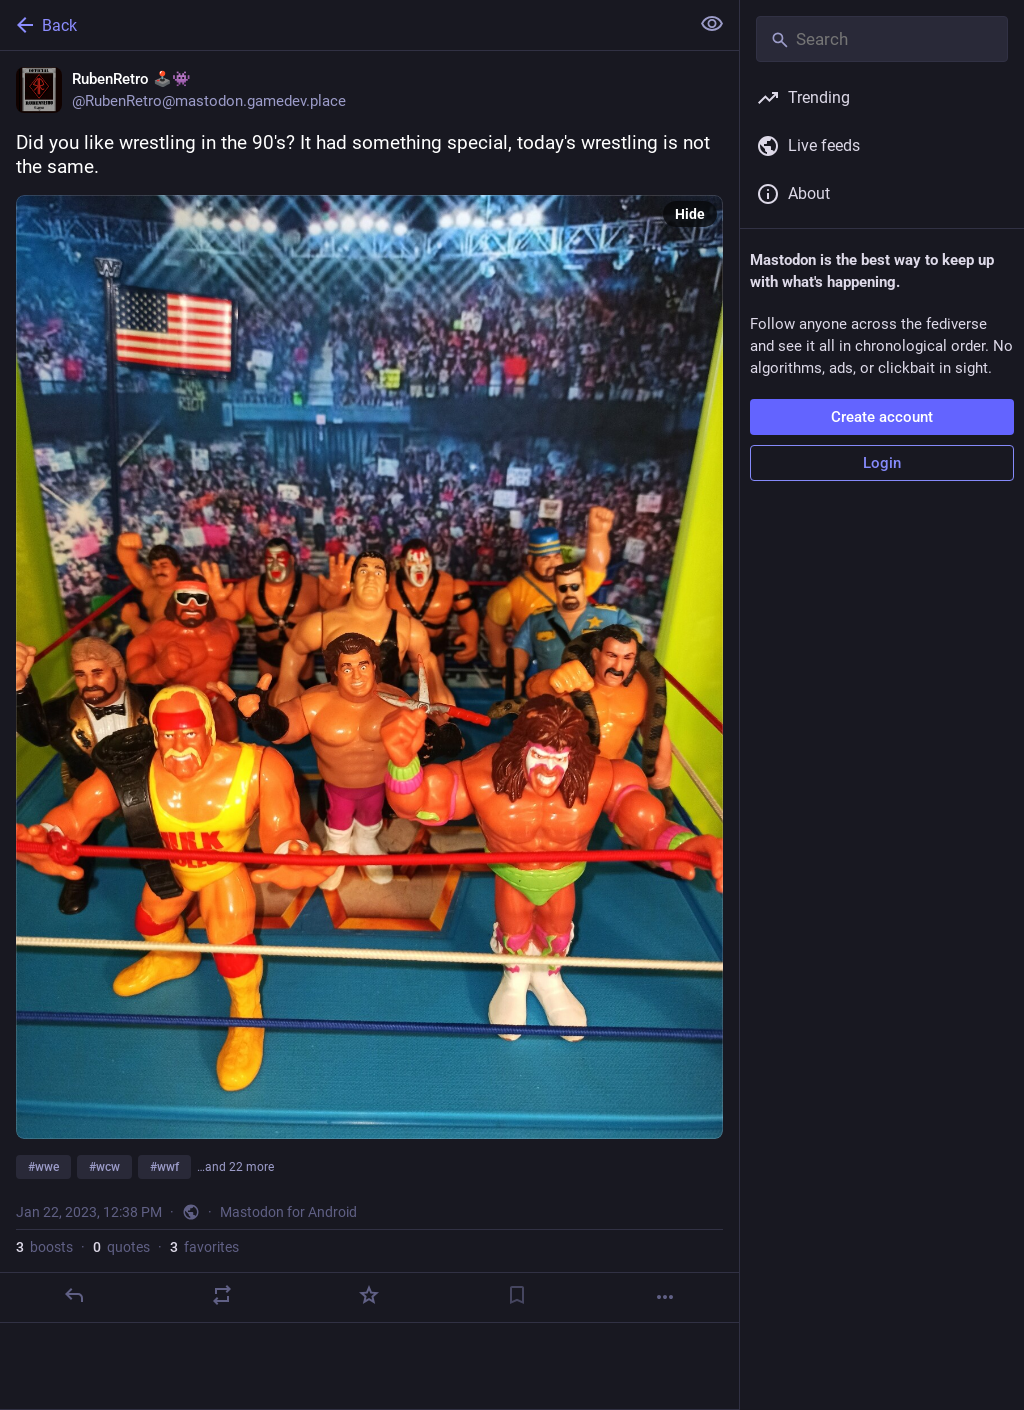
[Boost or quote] (222, 1295)
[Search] (882, 39)
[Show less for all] (712, 24)
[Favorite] (369, 1295)
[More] (665, 1297)
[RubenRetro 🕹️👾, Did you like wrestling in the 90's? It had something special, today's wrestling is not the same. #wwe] (369, 687)
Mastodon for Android (288, 1212)
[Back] (342, 25)
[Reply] (74, 1295)
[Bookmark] (517, 1295)
